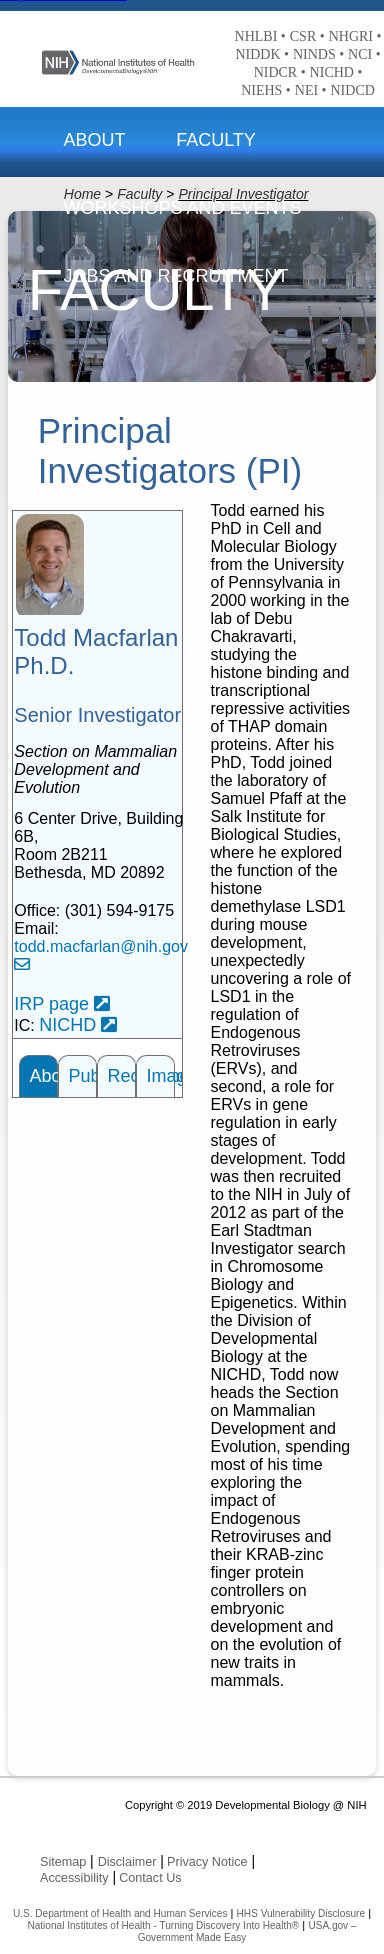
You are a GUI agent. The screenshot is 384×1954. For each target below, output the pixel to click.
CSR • (307, 36)
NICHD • (336, 72)
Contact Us (150, 1878)
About (94, 140)
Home (82, 194)
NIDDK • (262, 54)
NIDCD (353, 90)
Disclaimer (127, 1862)
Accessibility (74, 1878)
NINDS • (318, 54)
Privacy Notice (207, 1862)
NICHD (78, 1025)
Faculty (216, 140)
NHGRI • (355, 36)
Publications (83, 1076)
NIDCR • (280, 72)
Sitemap (63, 1862)
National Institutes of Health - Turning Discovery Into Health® (163, 1925)
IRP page (62, 1004)
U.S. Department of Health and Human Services (120, 1913)
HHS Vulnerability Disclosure (301, 1913)
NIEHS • (266, 90)
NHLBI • (260, 36)
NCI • (364, 54)
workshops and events (182, 208)
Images (161, 1076)
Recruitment (122, 1076)
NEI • (311, 90)
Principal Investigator (243, 194)
